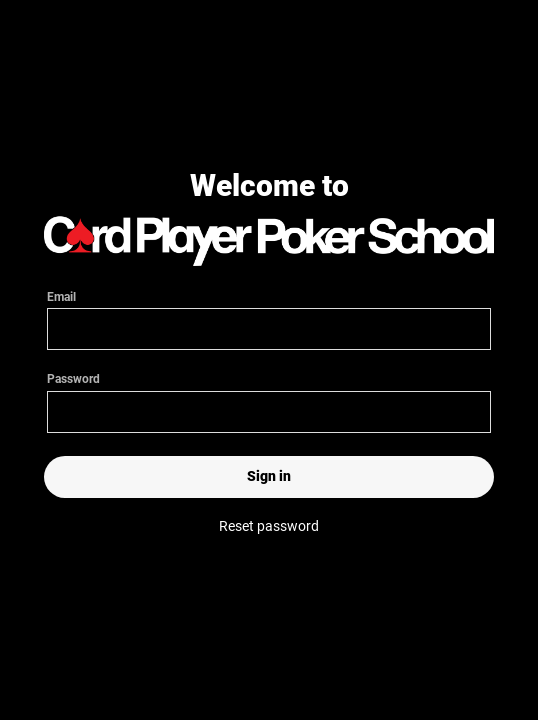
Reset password (269, 526)
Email (269, 313)
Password (269, 401)
